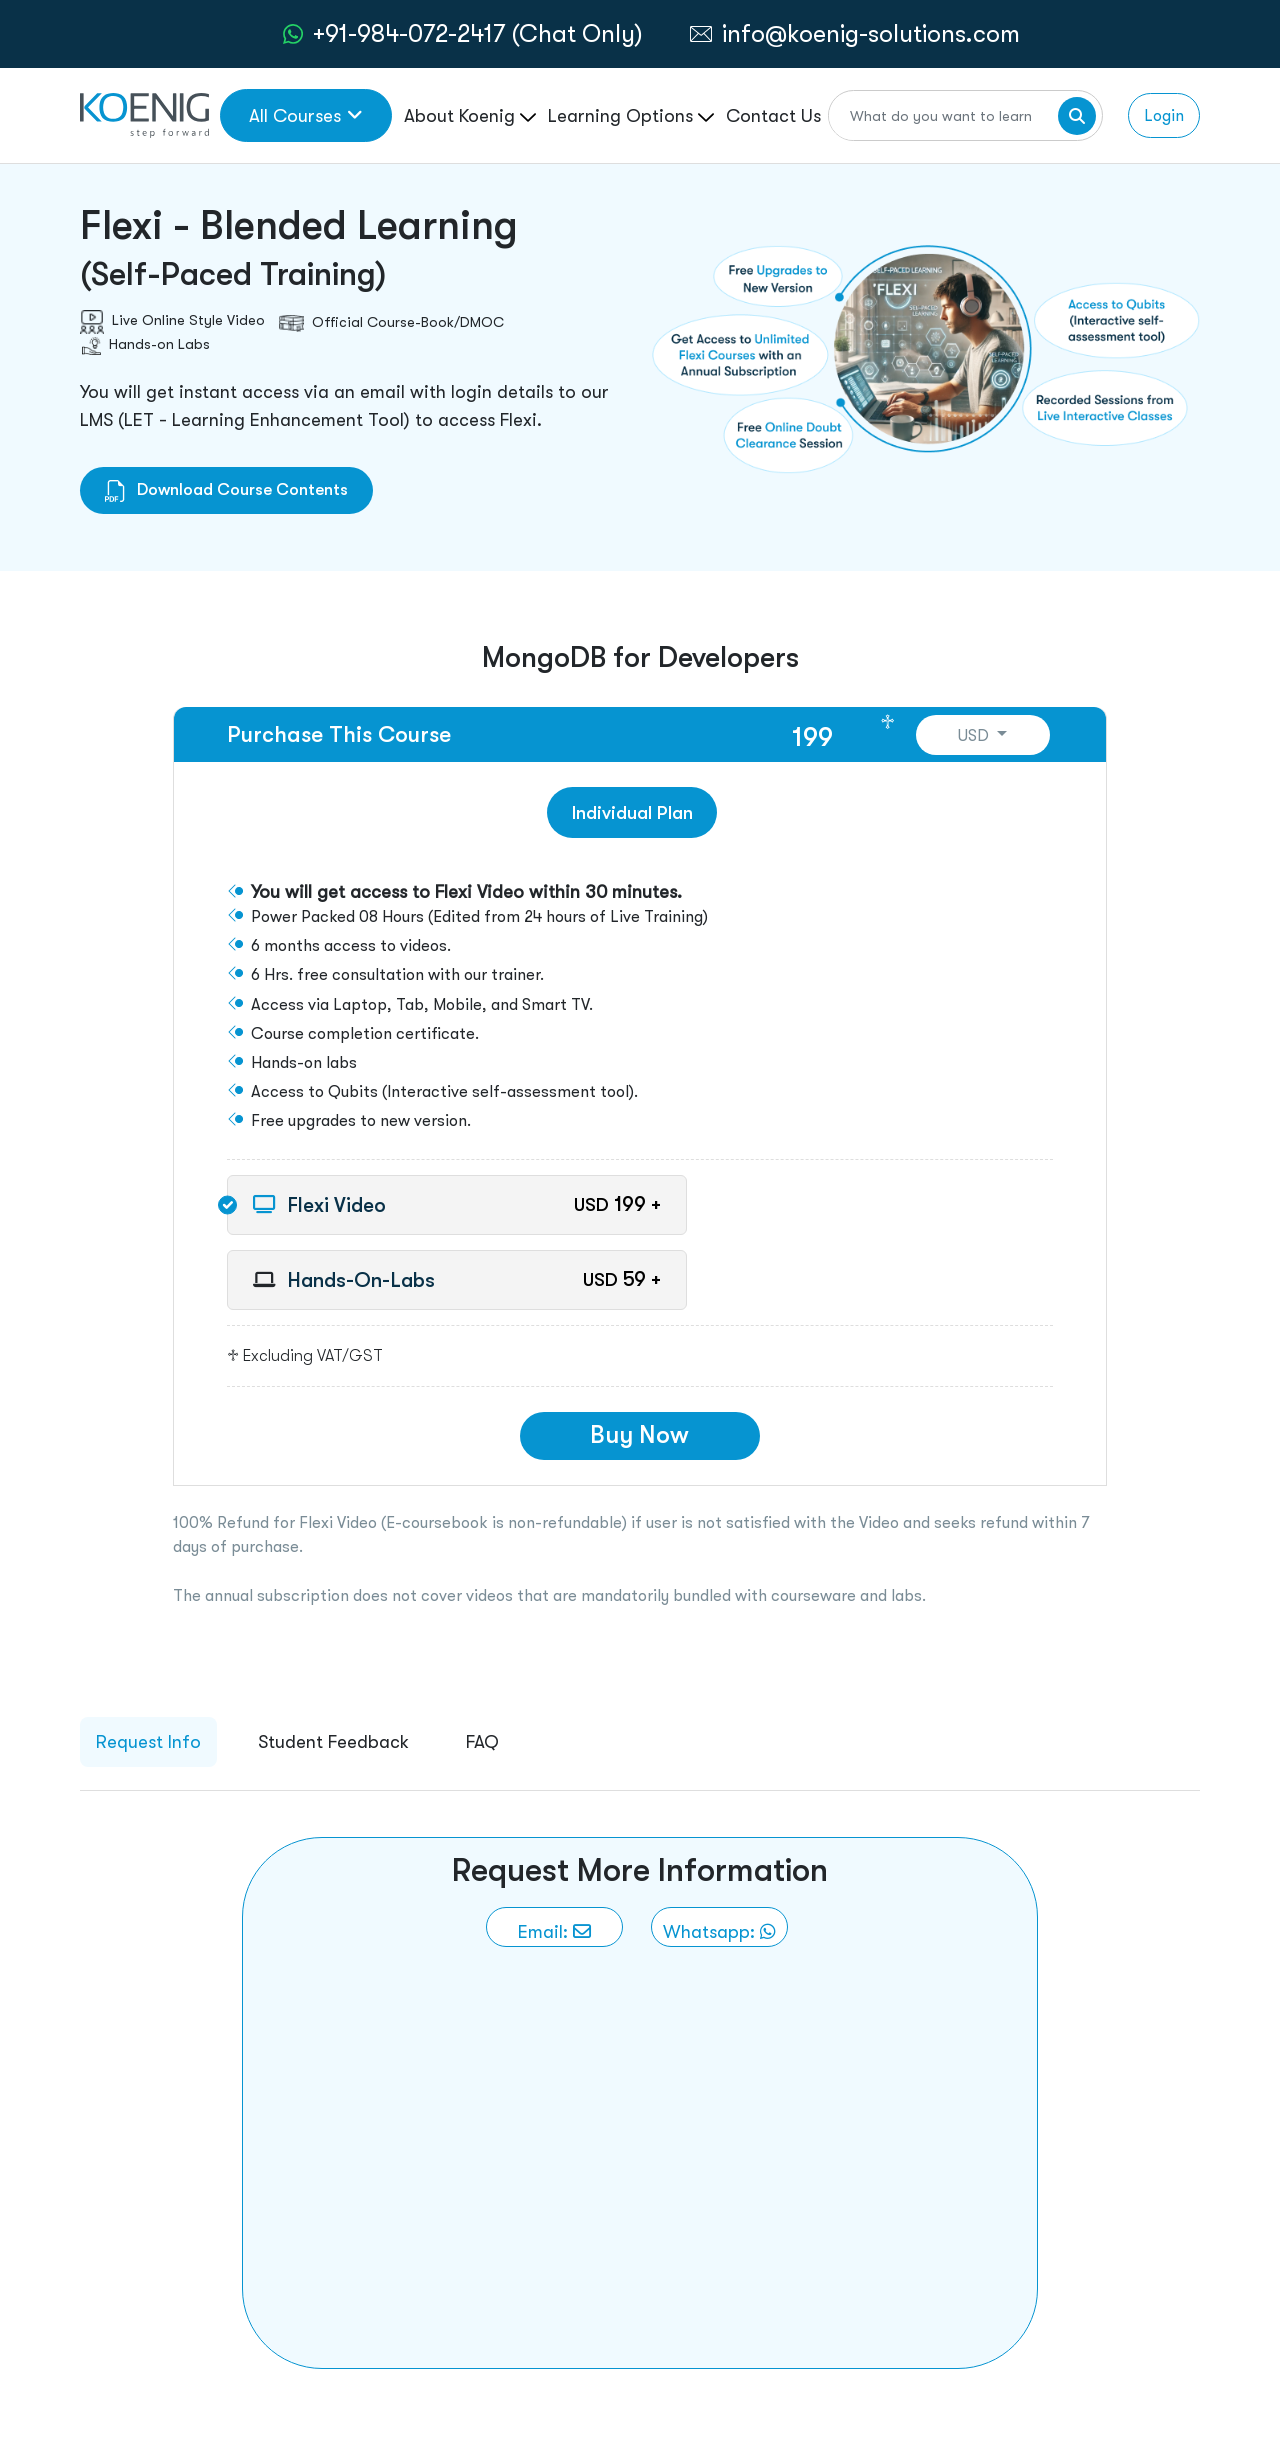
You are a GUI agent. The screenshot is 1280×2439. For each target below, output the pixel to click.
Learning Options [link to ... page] (631, 115)
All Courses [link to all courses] (306, 115)
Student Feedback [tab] (333, 1741)
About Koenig (470, 115)
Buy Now (639, 1434)
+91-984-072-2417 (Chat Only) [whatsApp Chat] (478, 33)
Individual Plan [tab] (632, 812)
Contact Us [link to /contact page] (773, 115)
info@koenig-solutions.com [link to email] (871, 33)
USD (975, 735)
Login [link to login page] (1164, 115)
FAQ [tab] (482, 1741)
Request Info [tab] (148, 1741)
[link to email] (554, 1927)
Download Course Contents (226, 489)
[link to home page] (144, 113)
